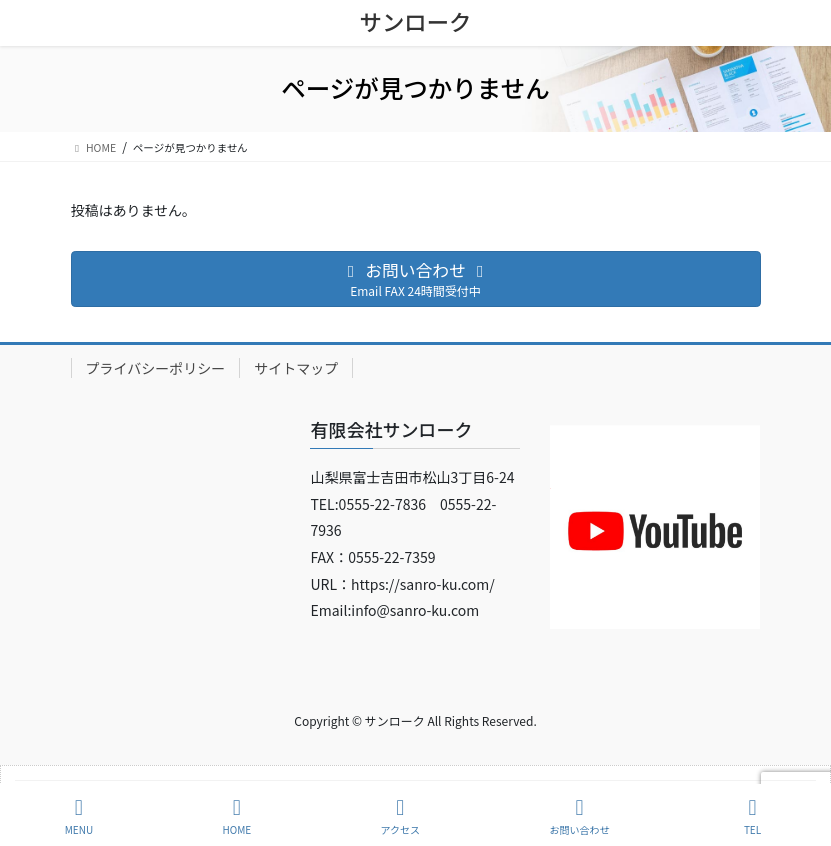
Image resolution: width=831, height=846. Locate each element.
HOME (236, 816)
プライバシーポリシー (156, 368)
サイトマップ (296, 368)
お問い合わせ (579, 816)
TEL (753, 816)
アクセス (401, 816)
